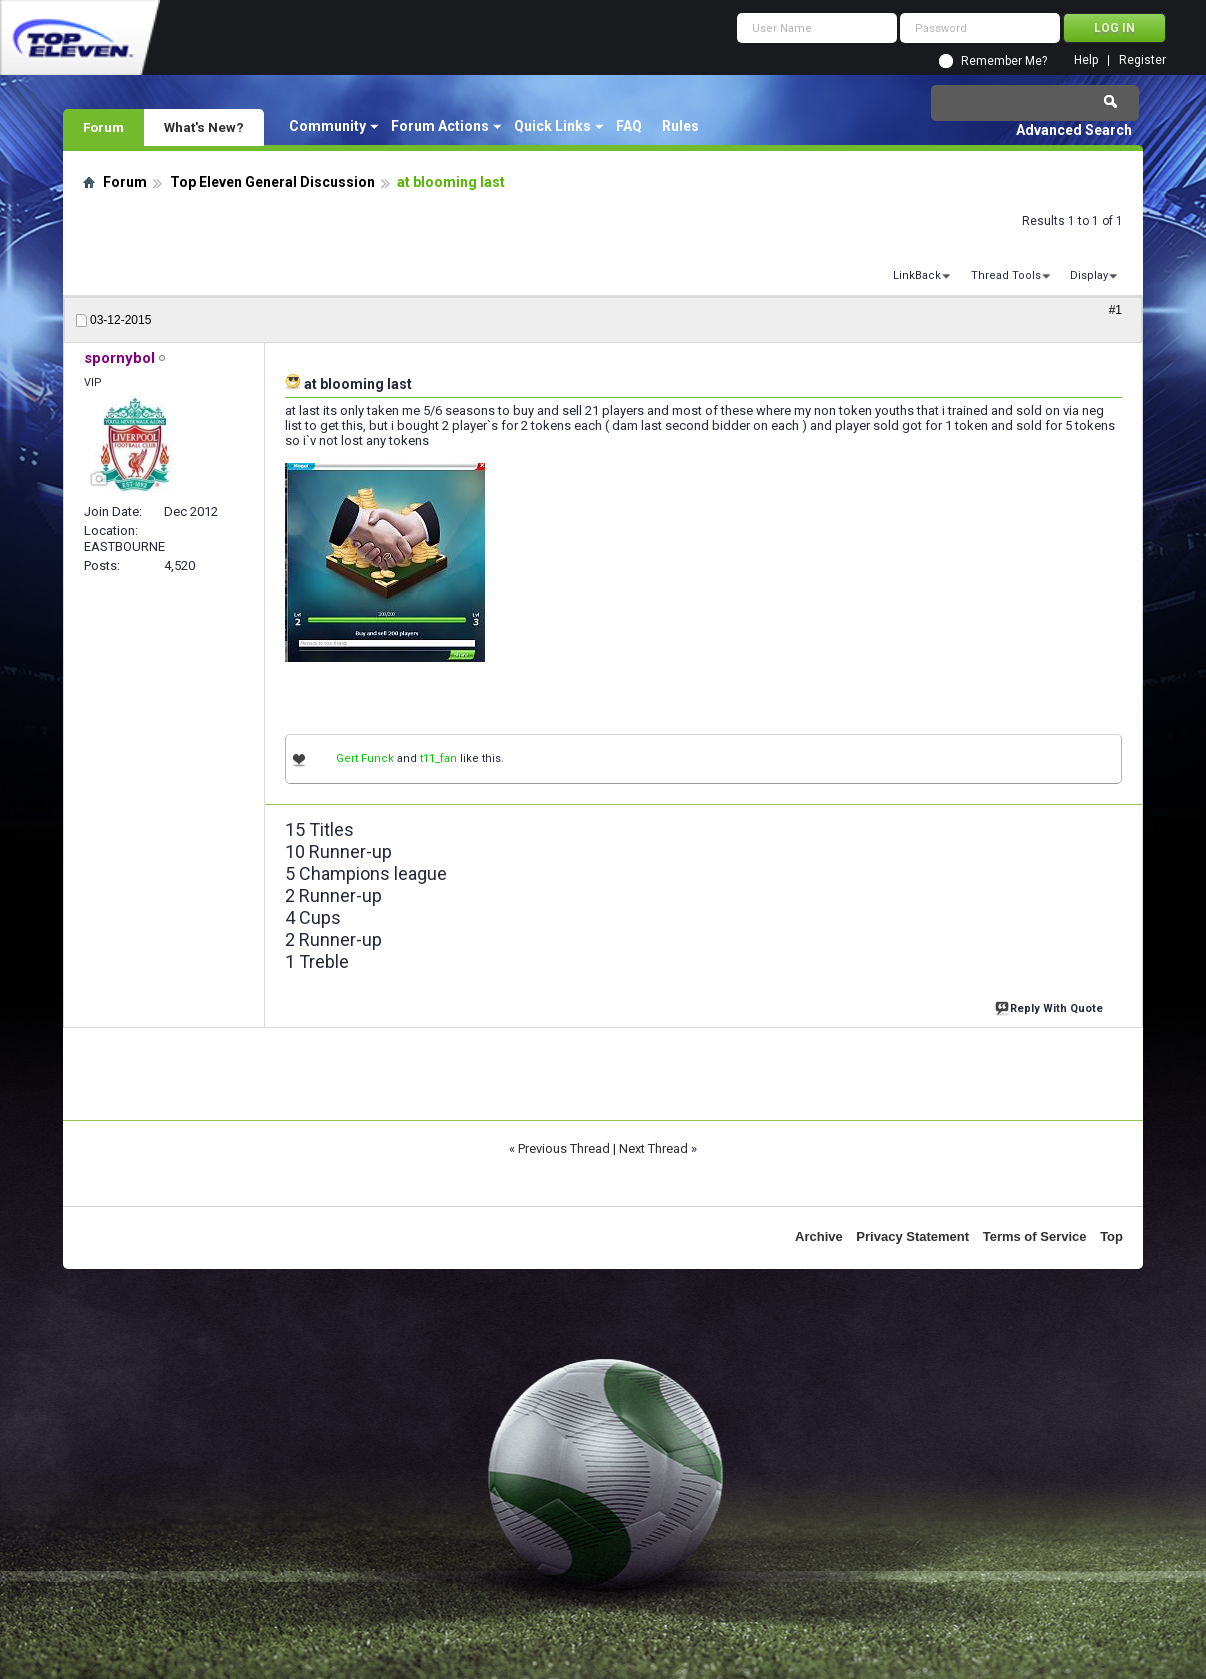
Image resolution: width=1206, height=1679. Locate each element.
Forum (103, 127)
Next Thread (653, 1148)
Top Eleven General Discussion (272, 182)
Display (1089, 275)
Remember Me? (1004, 61)
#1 (1115, 310)
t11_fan (438, 758)
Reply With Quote (1051, 1006)
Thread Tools (1006, 275)
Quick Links (552, 126)
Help (1086, 60)
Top (1111, 1236)
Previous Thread (564, 1148)
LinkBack (917, 275)
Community (327, 126)
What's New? (204, 127)
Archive (819, 1236)
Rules (680, 126)
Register (1142, 60)
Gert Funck (365, 758)
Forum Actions (440, 126)
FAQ (629, 126)
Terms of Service (1035, 1236)
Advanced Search (1074, 130)
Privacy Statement (912, 1236)
